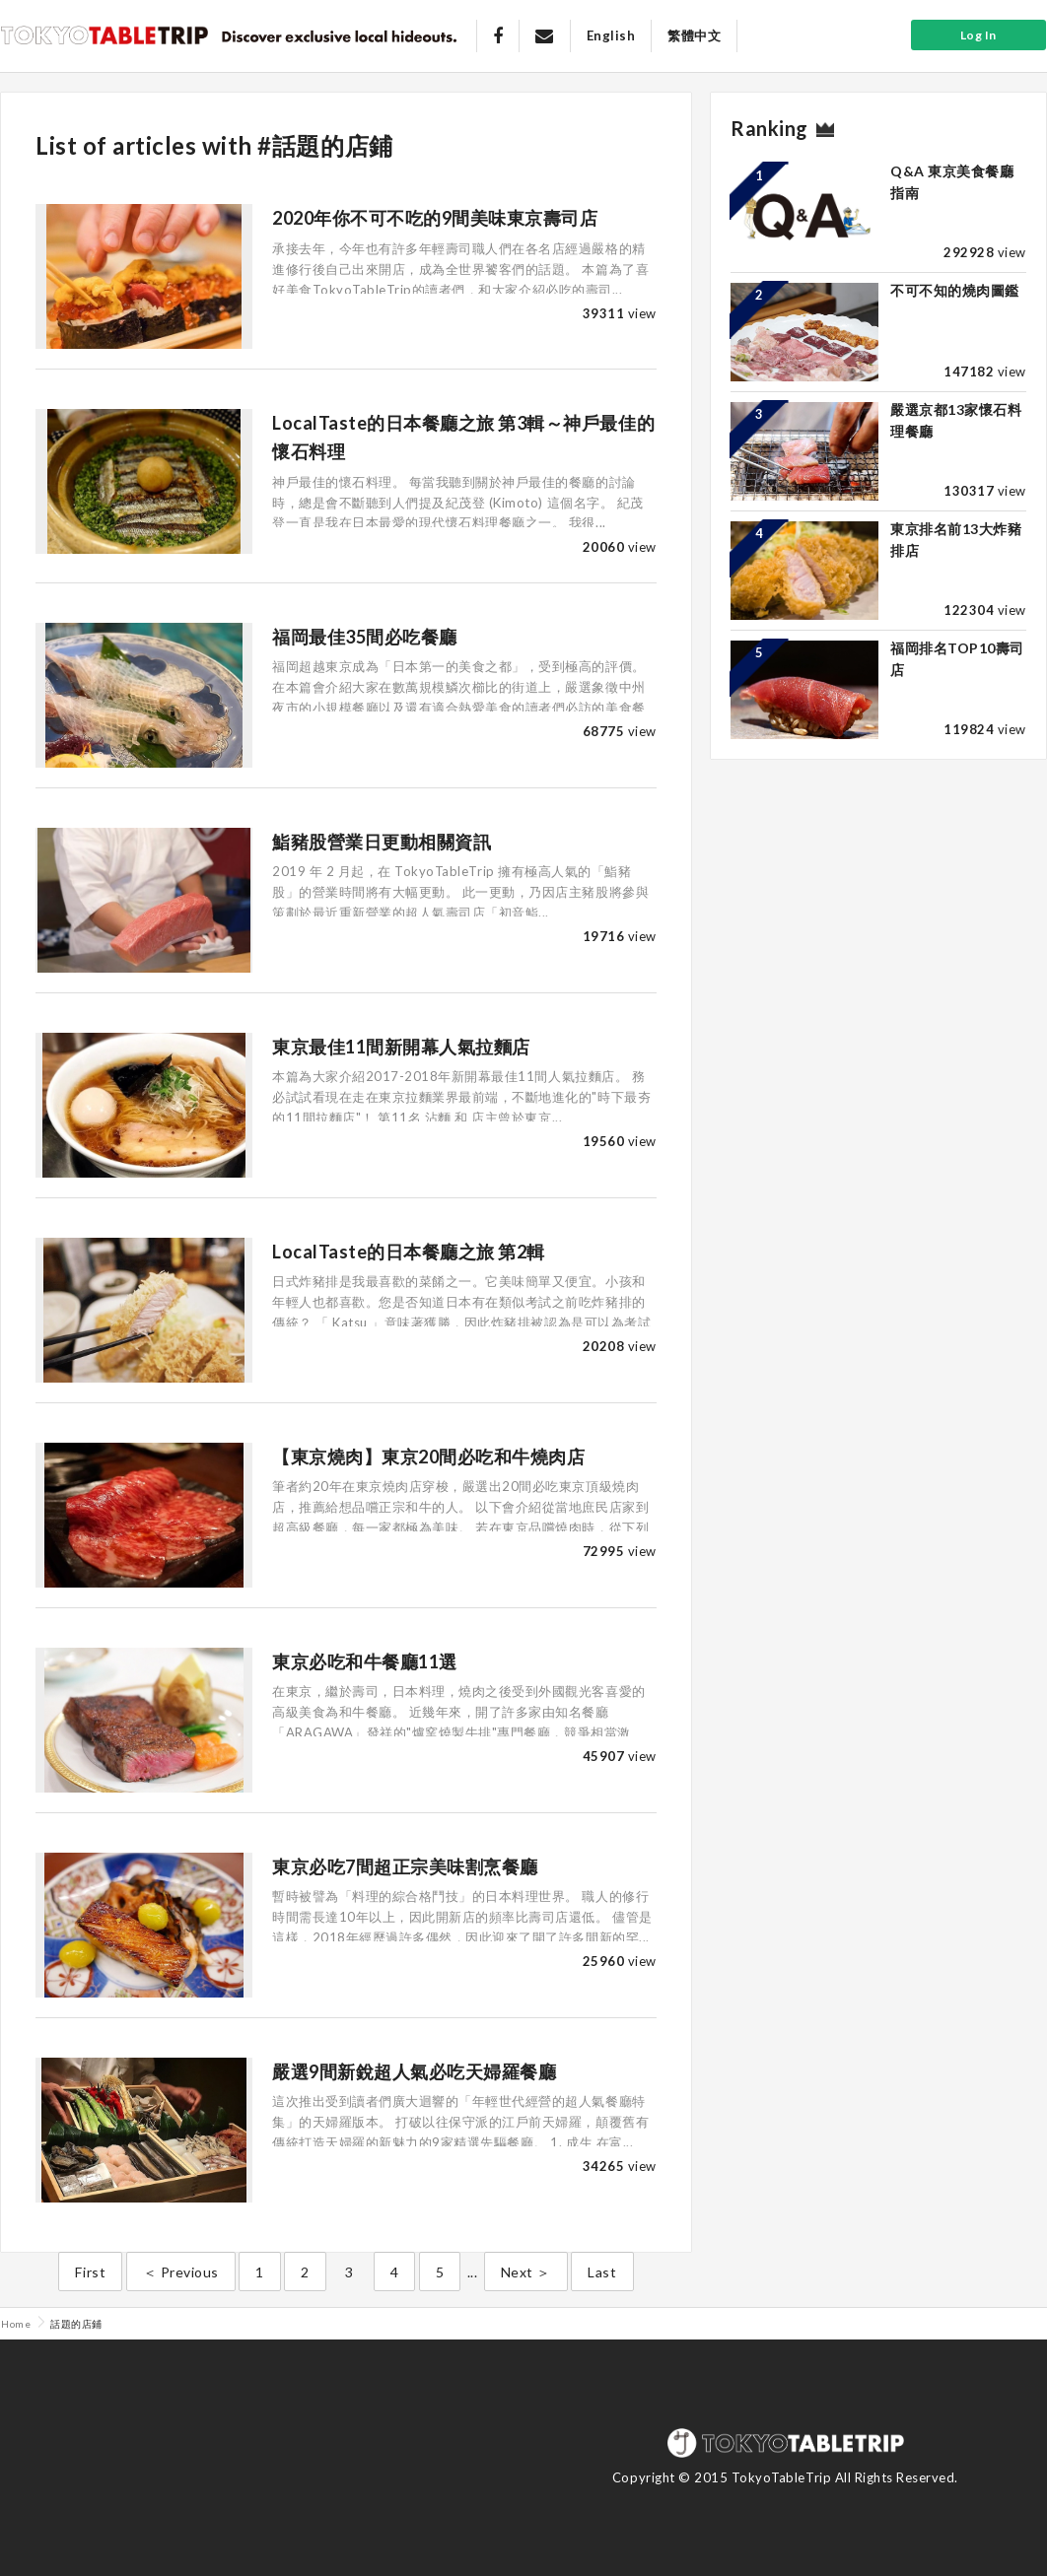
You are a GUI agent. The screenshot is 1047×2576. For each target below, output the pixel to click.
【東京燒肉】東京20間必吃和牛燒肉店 (428, 1456)
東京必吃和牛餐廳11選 (364, 1661)
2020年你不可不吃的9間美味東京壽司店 (434, 218)
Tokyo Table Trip (104, 34)
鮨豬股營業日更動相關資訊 (381, 841)
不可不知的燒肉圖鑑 (954, 290)
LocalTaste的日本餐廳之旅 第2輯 (408, 1251)
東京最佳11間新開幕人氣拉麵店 (401, 1046)
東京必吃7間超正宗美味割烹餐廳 (405, 1866)
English (611, 35)
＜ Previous (181, 2272)
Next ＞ (526, 2272)
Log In (978, 35)
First (90, 2272)
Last (602, 2272)
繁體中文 (694, 35)
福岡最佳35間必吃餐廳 (364, 636)
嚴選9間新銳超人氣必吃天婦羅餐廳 (414, 2071)
